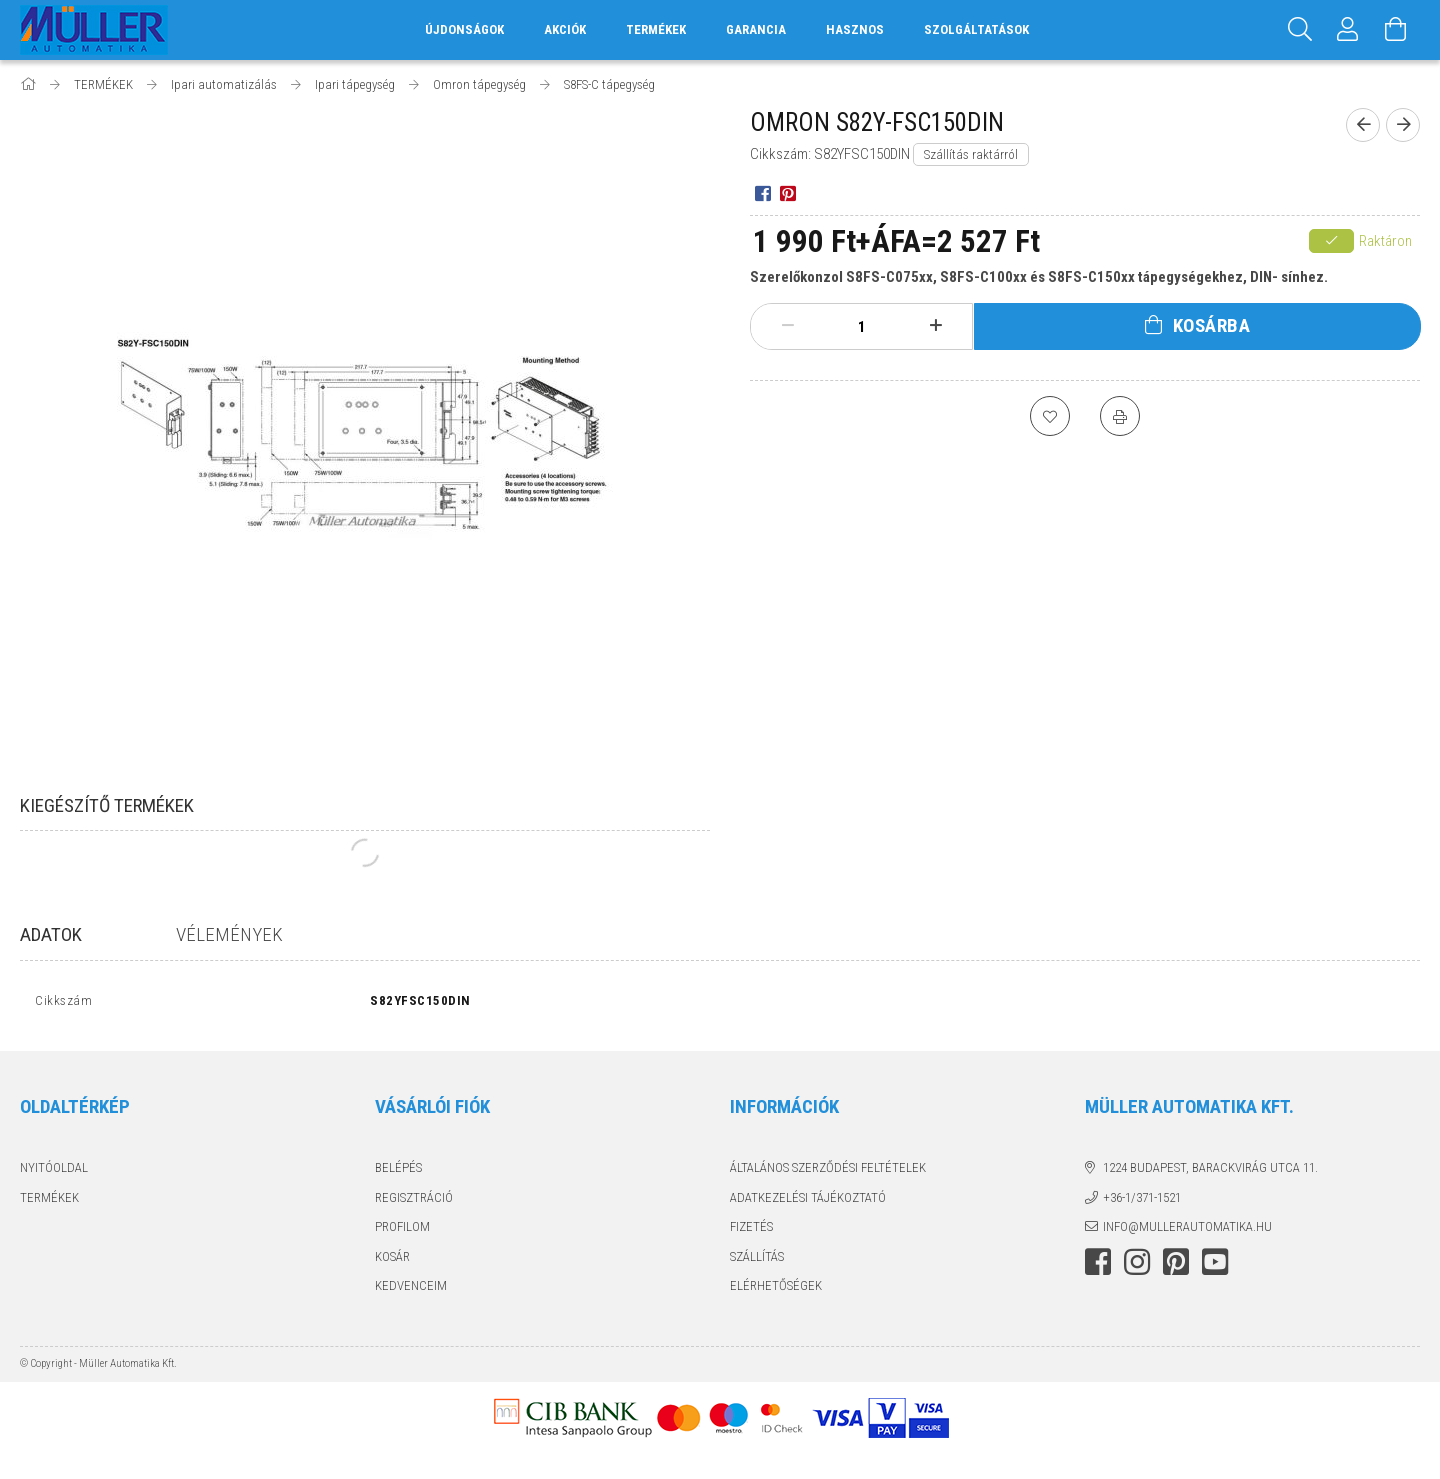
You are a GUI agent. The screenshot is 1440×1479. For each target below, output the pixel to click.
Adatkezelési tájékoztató (808, 1201)
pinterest (1176, 1266)
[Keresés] (1300, 30)
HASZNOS (855, 29)
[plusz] (936, 326)
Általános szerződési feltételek (828, 1172)
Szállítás (757, 1260)
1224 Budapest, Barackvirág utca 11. (1210, 1172)
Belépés (398, 1172)
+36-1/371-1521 (1142, 1201)
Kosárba (1212, 325)
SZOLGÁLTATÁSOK (976, 29)
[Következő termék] (1403, 125)
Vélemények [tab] (229, 934)
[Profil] (1348, 30)
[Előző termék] (1363, 125)
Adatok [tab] (51, 934)
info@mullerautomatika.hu (1187, 1231)
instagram (1137, 1266)
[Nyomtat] (1120, 416)
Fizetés (751, 1231)
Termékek (49, 1201)
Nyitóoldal (54, 1172)
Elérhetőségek (776, 1290)
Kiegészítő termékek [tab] (107, 805)
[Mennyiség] (862, 327)
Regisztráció (414, 1201)
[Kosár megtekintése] (1396, 30)
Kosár (392, 1260)
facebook (1098, 1266)
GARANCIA (756, 29)
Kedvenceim (411, 1290)
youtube (1215, 1266)
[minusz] (788, 326)
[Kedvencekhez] (1050, 416)
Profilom (402, 1231)
